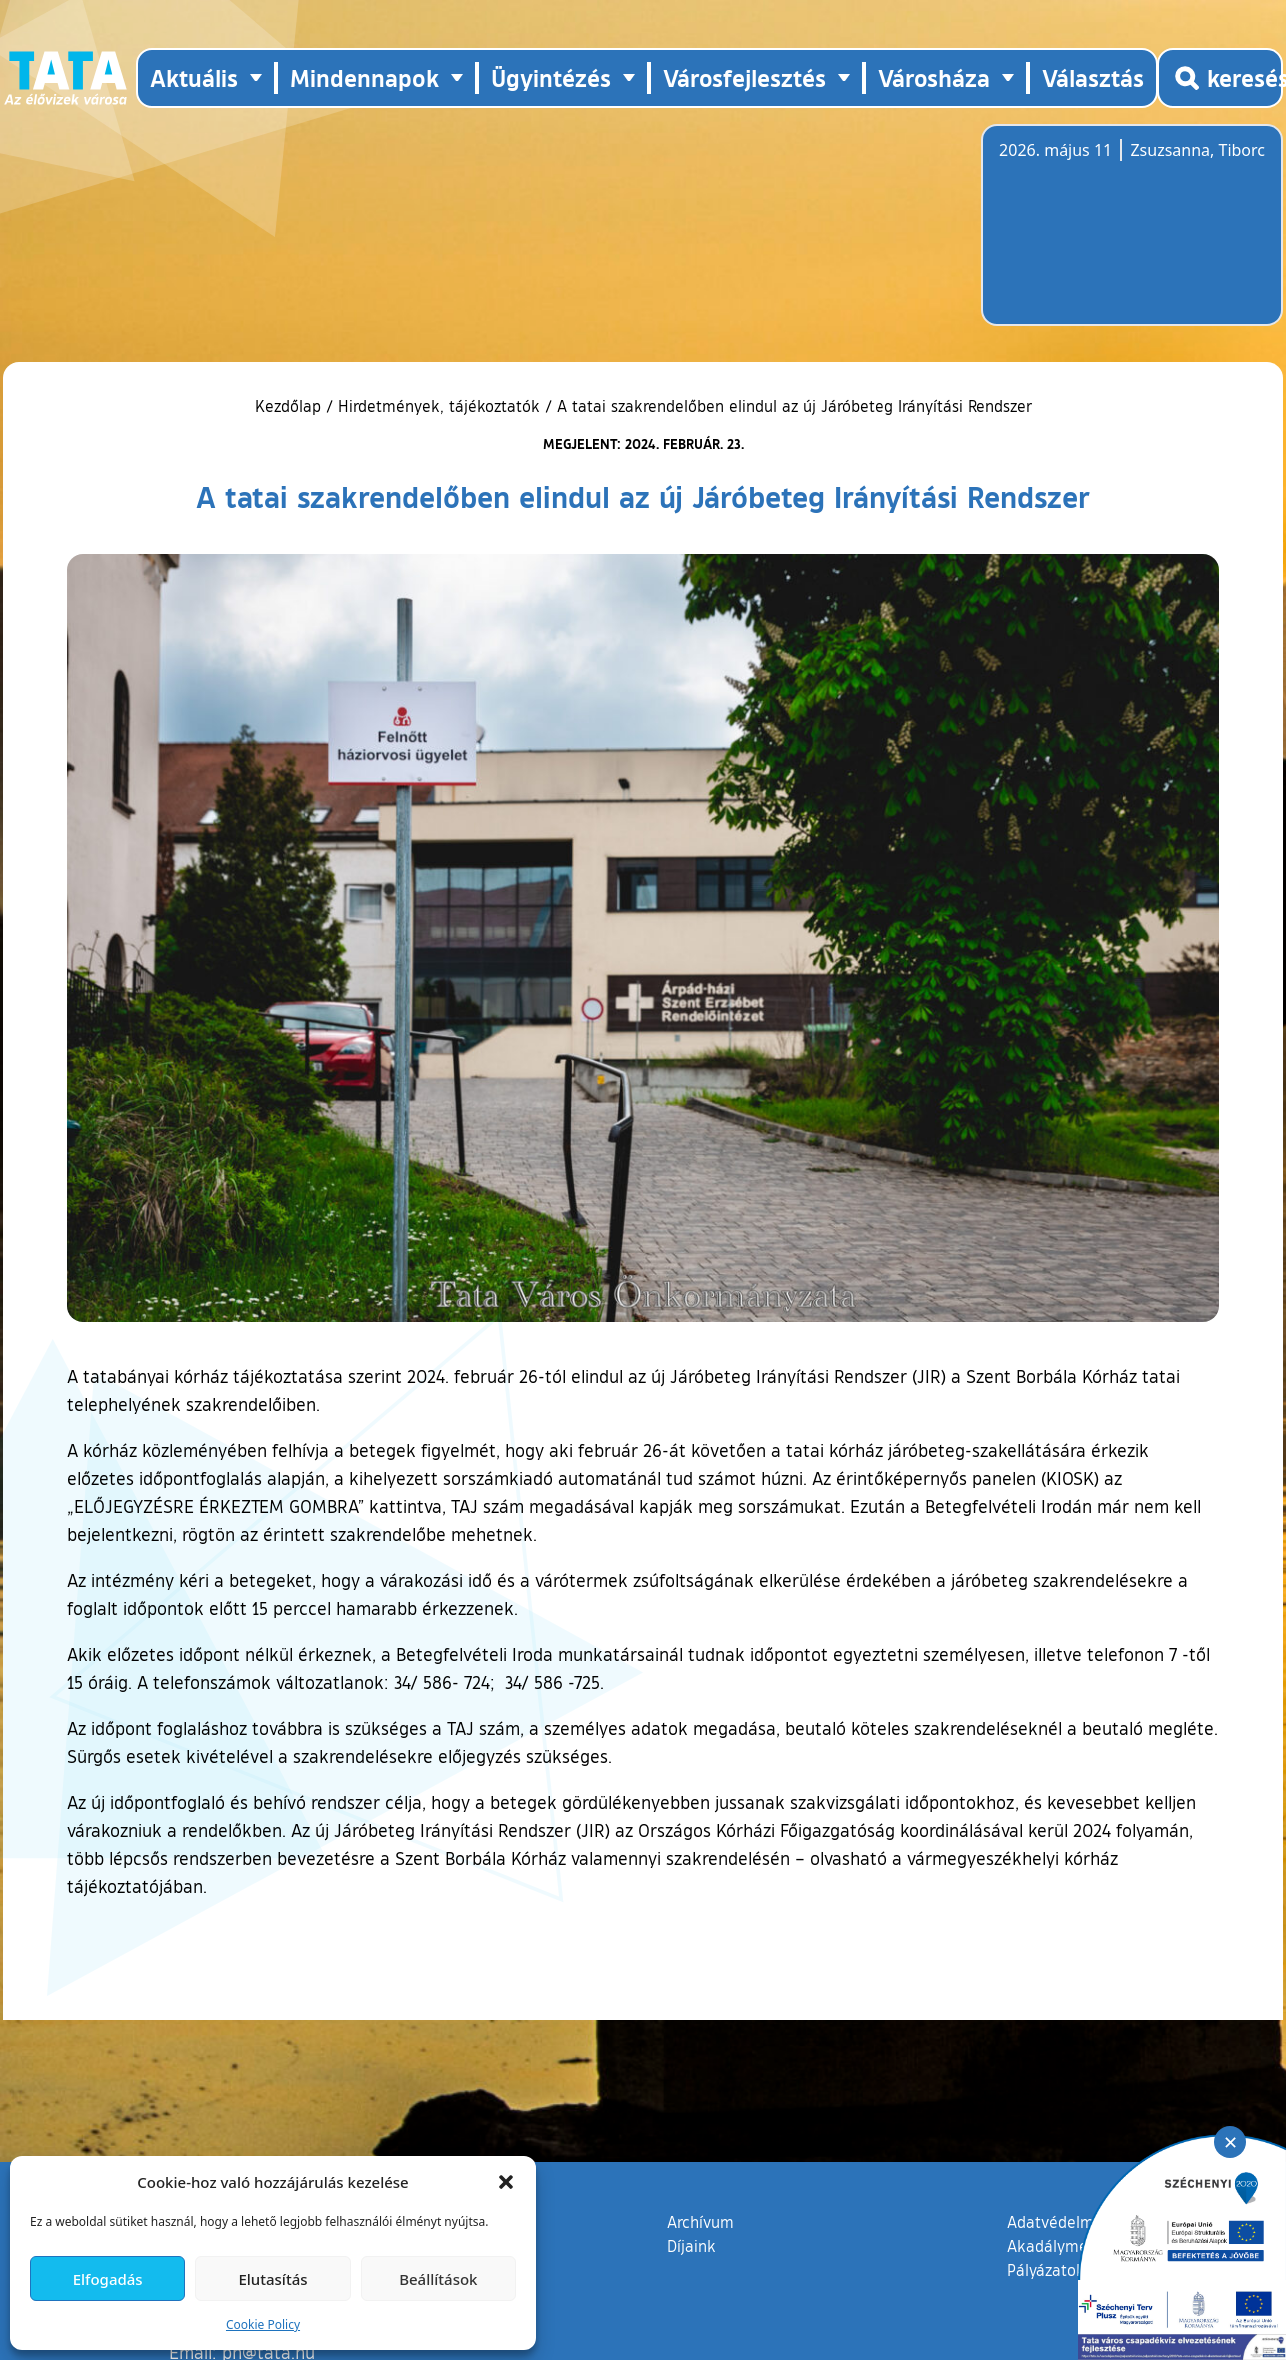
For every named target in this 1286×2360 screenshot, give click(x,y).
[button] (506, 2182)
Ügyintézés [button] (551, 77)
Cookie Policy (263, 2324)
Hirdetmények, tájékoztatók (439, 406)
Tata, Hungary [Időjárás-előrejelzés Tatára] (1111, 237)
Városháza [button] (934, 77)
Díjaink (691, 2246)
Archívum (700, 2221)
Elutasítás (272, 2279)
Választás (1093, 77)
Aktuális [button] (194, 77)
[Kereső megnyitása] (1220, 78)
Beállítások (438, 2279)
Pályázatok (1046, 2270)
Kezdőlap (290, 406)
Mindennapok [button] (364, 77)
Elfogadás (108, 2279)
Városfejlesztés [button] (744, 77)
